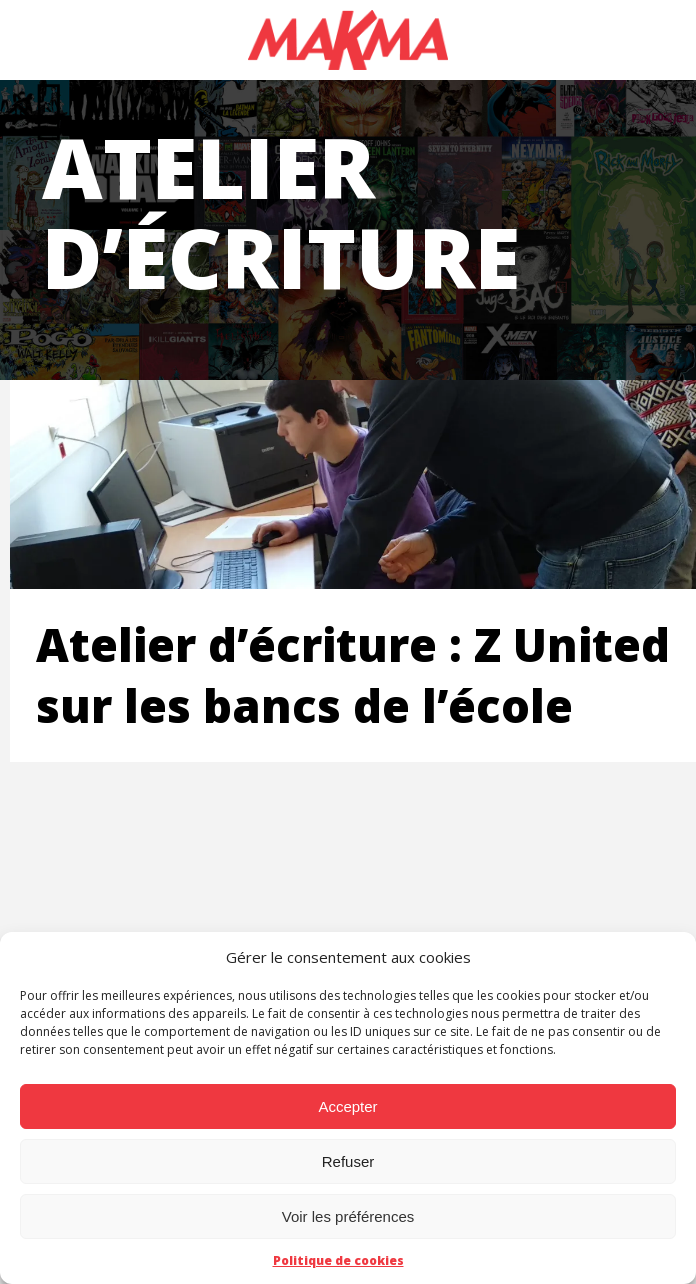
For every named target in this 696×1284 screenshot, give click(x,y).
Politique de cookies (338, 1260)
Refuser (348, 1161)
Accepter (347, 1106)
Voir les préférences (348, 1216)
